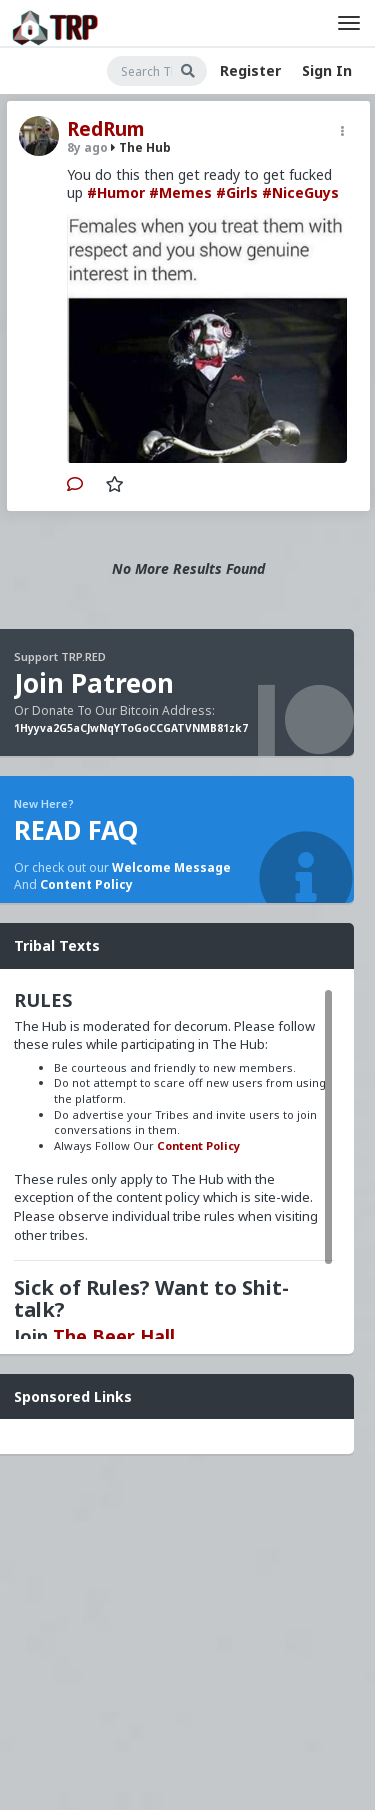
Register (250, 70)
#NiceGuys (300, 192)
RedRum (105, 129)
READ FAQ (76, 830)
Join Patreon (94, 683)
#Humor (116, 192)
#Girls (237, 192)
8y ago (87, 147)
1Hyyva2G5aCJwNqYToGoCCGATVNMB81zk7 (131, 728)
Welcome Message (171, 867)
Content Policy (86, 884)
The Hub (141, 147)
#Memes (180, 192)
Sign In (327, 70)
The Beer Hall (114, 1336)
